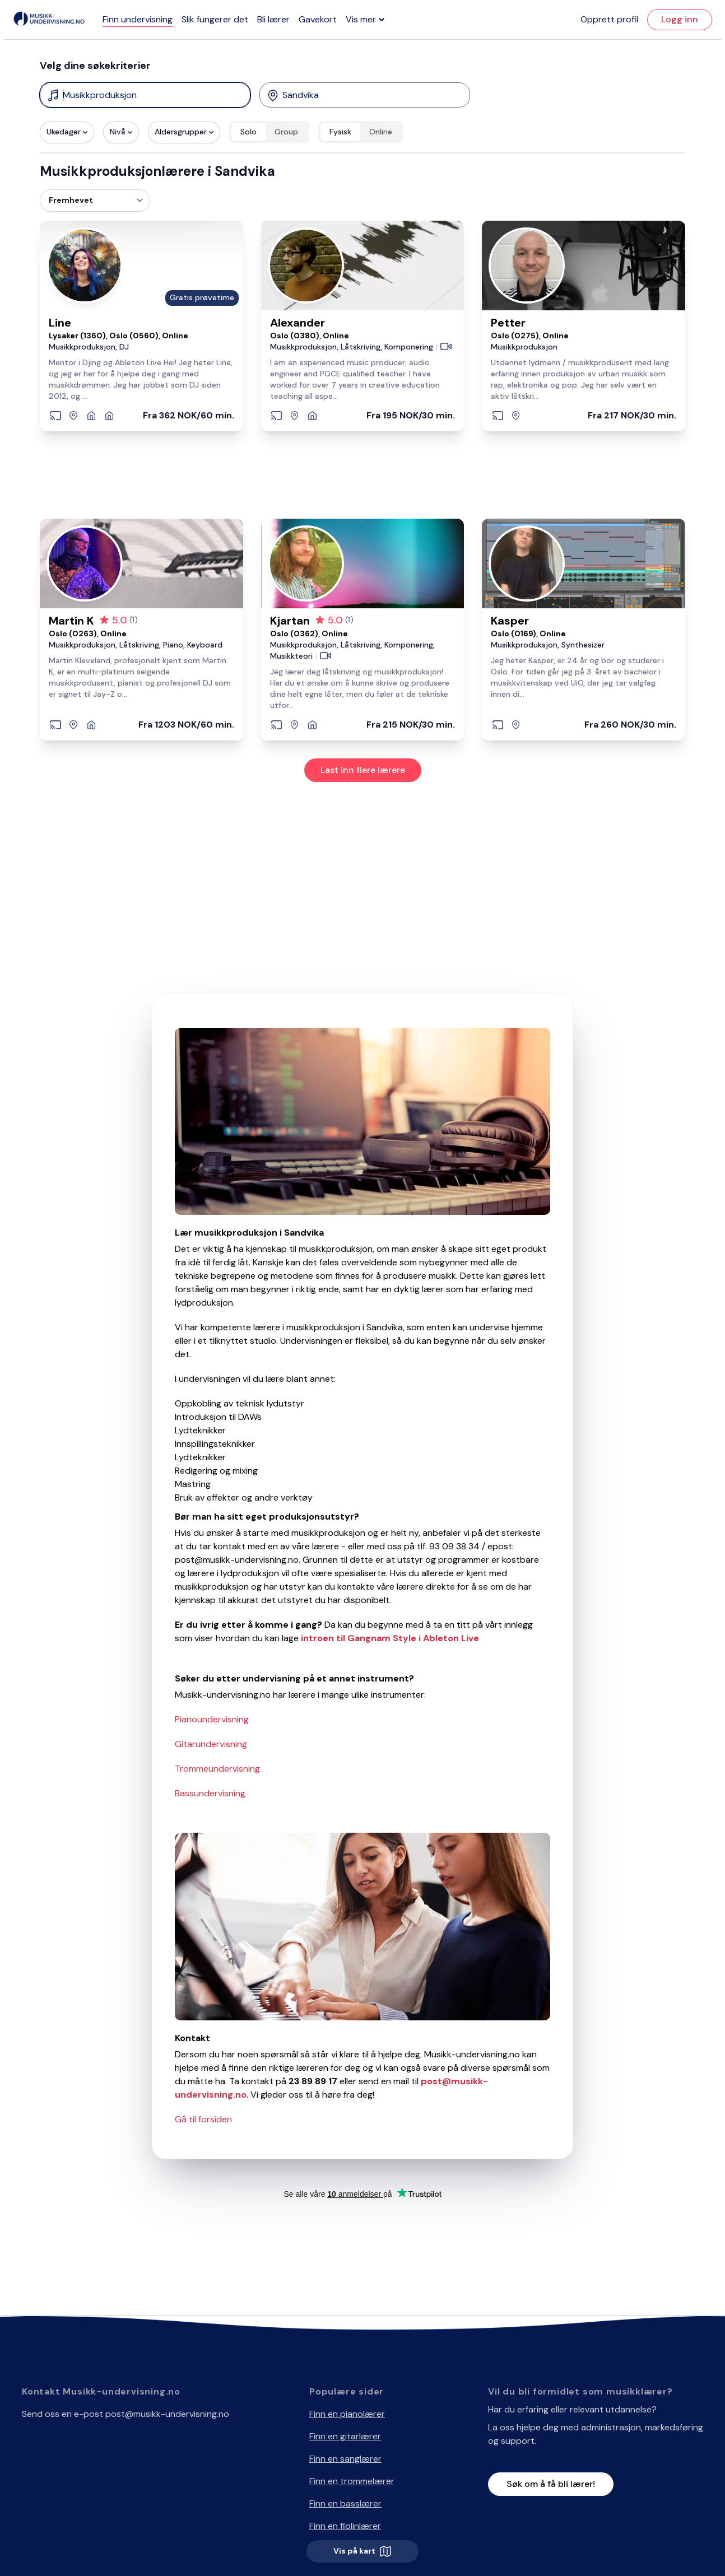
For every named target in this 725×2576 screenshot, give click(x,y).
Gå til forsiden (203, 2119)
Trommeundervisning (217, 1768)
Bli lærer (273, 19)
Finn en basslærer (345, 2503)
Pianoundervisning (212, 1719)
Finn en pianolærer (347, 2414)
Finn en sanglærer (345, 2459)
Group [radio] (286, 132)
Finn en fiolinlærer (345, 2526)
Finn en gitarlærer (345, 2436)
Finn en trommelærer (351, 2481)
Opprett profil (609, 19)
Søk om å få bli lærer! (550, 2484)
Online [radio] (380, 132)
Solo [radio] (248, 132)
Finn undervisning (138, 19)
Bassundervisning (210, 1793)
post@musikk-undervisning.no (167, 2414)
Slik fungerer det (215, 19)
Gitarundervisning (211, 1744)
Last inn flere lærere (362, 770)
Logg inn (679, 19)
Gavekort (318, 19)
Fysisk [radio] (340, 132)
